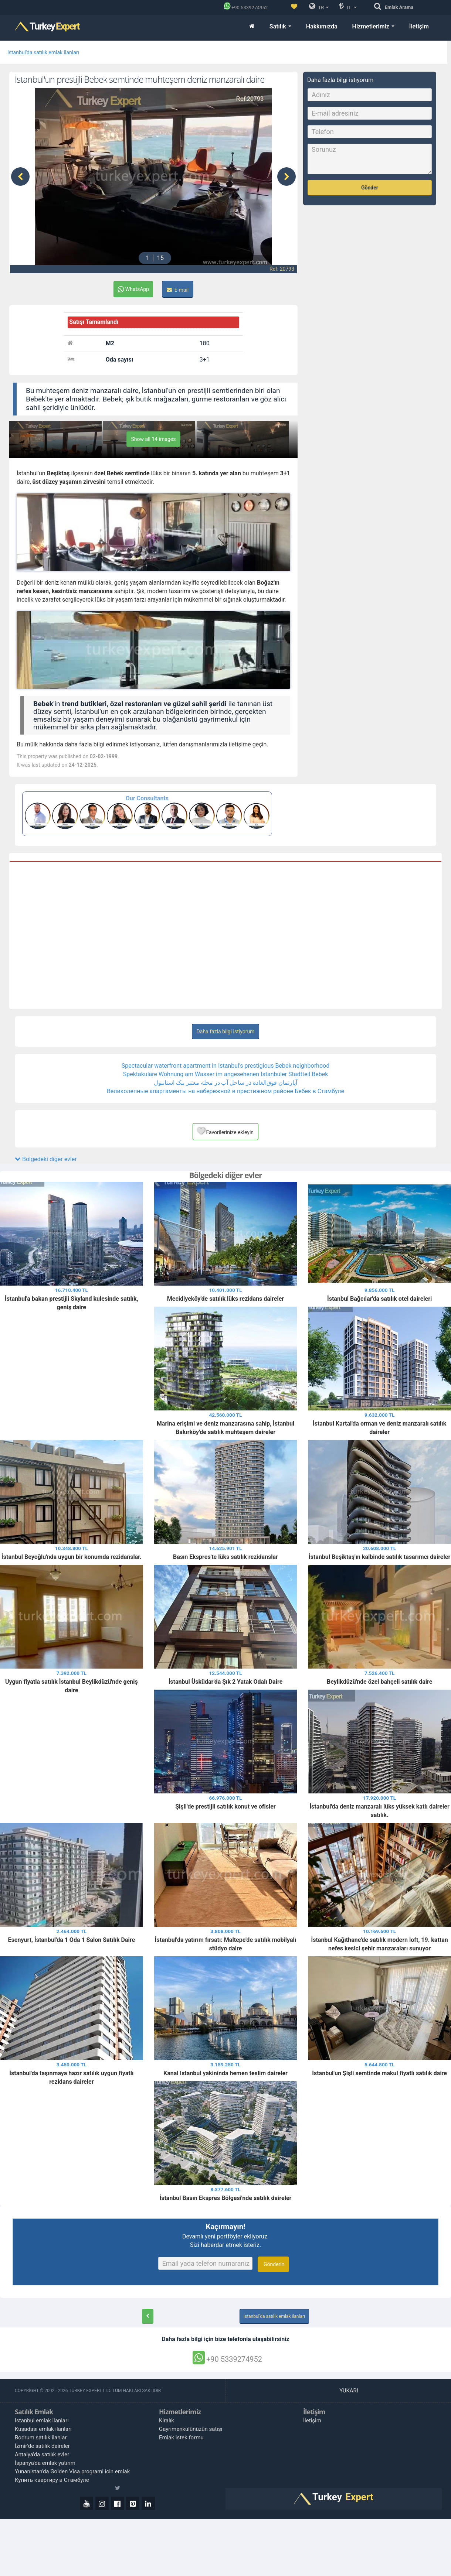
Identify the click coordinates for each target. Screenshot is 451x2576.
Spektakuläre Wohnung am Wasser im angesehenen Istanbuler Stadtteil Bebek (225, 1074)
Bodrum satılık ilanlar (41, 2437)
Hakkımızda (322, 26)
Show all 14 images (153, 439)
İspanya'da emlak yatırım (45, 2463)
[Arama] (379, 6)
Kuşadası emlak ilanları (43, 2429)
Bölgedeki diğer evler (46, 1159)
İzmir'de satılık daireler (42, 2446)
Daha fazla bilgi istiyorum (226, 1031)
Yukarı (349, 2390)
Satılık (280, 26)
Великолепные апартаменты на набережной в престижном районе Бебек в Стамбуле (225, 1091)
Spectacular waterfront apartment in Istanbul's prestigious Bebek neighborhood (225, 1065)
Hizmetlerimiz (373, 26)
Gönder (369, 188)
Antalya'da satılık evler (42, 2454)
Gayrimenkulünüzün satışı (191, 2429)
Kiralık (166, 2420)
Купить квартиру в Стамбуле (52, 2480)
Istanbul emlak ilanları (42, 2420)
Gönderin (273, 2264)
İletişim (419, 26)
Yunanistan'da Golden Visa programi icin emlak (72, 2471)
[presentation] (20, 176)
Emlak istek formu (181, 2437)
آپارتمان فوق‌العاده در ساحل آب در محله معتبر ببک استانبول (226, 1082)
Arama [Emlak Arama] (399, 7)
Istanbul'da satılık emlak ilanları (43, 52)
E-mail (178, 290)
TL (348, 6)
